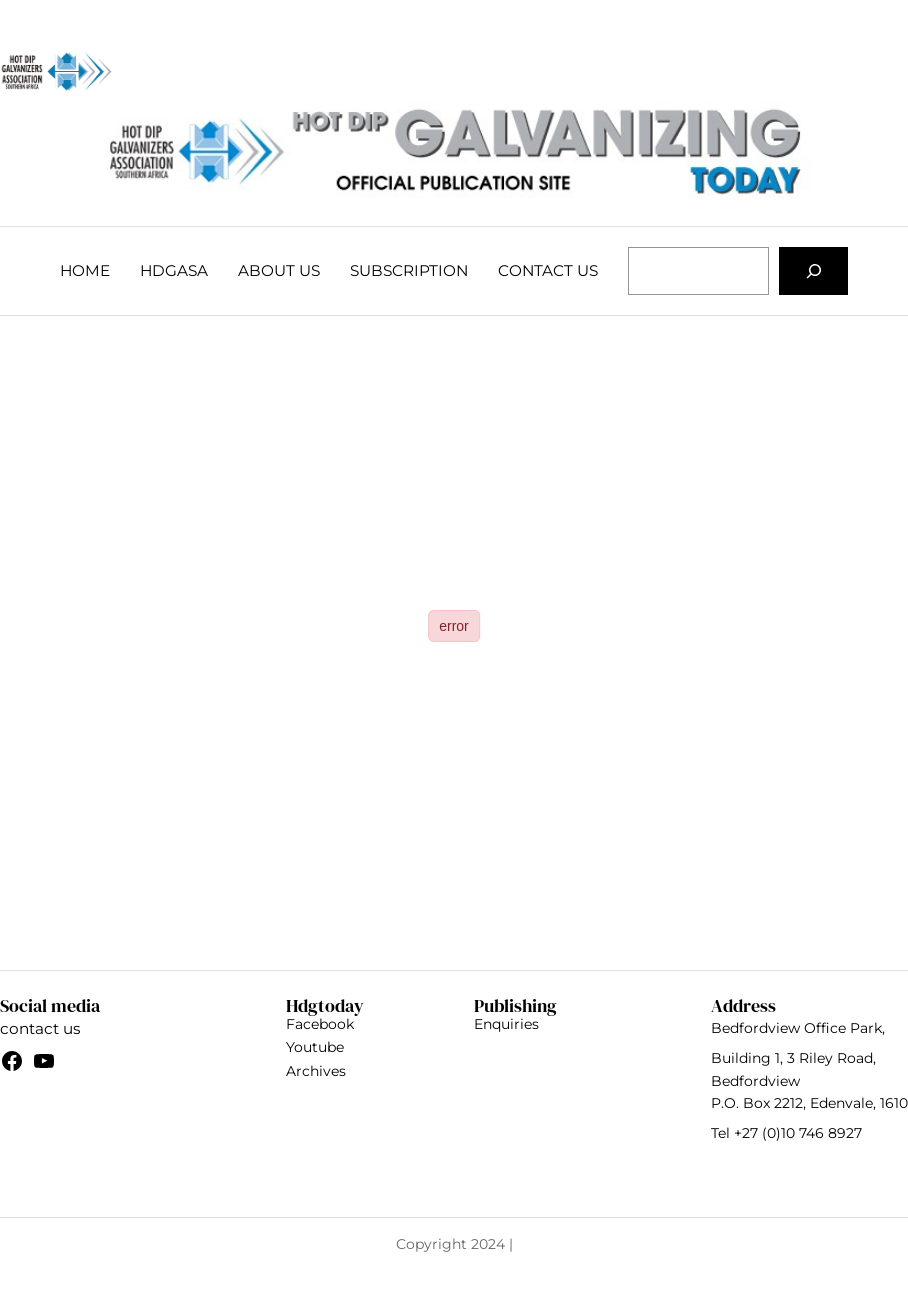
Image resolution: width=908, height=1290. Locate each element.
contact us (40, 1028)
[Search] (813, 271)
